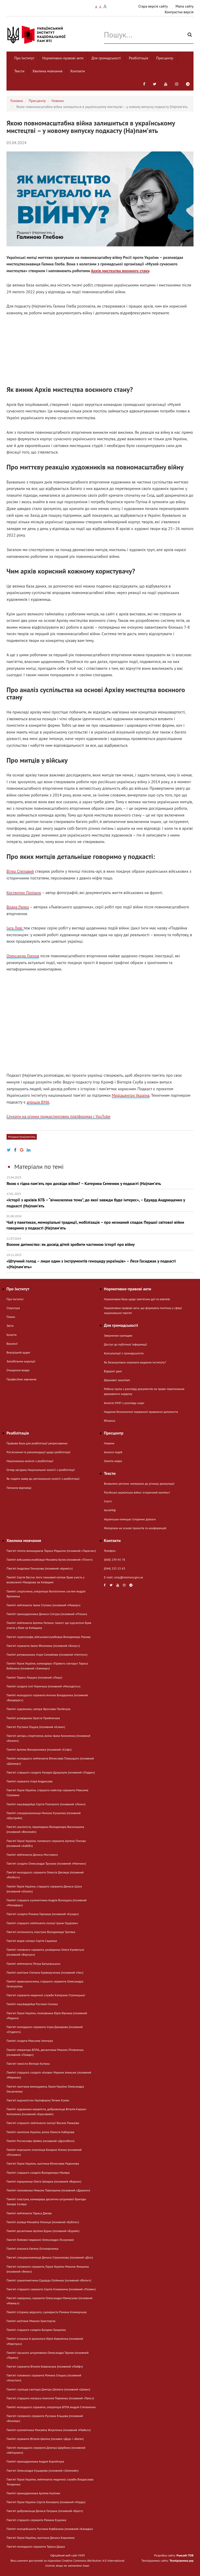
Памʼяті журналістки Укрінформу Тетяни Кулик (37, 2100)
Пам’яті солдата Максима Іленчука (29, 2041)
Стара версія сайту (153, 6)
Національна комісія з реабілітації (29, 1461)
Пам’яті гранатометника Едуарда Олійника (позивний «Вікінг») (48, 2280)
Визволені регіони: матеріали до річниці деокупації (139, 1483)
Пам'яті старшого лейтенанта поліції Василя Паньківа (42, 2123)
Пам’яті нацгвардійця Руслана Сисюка (32, 2004)
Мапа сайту (185, 6)
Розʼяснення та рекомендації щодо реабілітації (38, 1452)
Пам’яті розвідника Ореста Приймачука (33, 1718)
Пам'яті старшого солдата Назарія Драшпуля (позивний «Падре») (50, 1772)
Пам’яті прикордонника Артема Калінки (33, 2493)
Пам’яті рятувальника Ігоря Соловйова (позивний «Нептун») (47, 1654)
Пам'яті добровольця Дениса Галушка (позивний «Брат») (44, 2511)
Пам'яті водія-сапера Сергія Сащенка (31, 1941)
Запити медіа (113, 1461)
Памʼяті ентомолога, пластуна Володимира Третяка (40, 1932)
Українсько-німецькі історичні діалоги (130, 1519)
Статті (108, 1501)
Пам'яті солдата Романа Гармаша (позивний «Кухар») (42, 1914)
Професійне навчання (21, 1379)
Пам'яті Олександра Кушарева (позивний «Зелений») (42, 2470)
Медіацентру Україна (131, 1095)
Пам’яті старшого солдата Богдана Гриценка (36, 2330)
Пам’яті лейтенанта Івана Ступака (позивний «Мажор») (43, 1605)
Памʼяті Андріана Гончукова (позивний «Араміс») (39, 1568)
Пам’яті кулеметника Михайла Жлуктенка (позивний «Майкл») (48, 2430)
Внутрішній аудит (18, 1352)
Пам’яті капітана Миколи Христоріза (30, 2321)
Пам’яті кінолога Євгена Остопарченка (32, 2248)
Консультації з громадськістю (124, 1353)
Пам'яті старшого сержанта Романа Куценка (36, 2520)
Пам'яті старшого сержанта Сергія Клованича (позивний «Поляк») (51, 2289)
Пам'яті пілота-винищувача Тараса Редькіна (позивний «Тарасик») (51, 1551)
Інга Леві (15, 927)
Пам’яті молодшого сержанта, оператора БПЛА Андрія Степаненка (51, 2407)
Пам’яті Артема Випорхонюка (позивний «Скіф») (39, 1749)
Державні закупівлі (117, 1380)
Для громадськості (106, 58)
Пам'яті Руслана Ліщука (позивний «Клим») (35, 1727)
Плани (10, 1317)
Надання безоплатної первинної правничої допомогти (141, 1412)
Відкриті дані (113, 1371)
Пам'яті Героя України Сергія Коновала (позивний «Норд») (45, 2502)
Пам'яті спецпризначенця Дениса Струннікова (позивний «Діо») (49, 2257)
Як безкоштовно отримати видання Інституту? (135, 1362)
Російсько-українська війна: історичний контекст (137, 1492)
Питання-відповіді (18, 1488)
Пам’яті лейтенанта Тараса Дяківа (29, 2213)
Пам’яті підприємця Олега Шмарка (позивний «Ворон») (43, 2181)
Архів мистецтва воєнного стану (120, 270)
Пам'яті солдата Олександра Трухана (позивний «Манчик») (46, 1863)
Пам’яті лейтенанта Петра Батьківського (33, 1964)
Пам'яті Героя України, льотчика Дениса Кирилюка (40, 2538)
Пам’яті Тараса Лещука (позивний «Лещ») (34, 1677)
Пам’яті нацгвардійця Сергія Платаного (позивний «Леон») (45, 1804)
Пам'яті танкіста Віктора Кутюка (28, 2063)
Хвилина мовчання (47, 71)
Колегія (11, 1335)
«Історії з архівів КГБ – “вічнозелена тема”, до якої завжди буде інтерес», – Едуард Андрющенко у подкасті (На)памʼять (100, 1200)
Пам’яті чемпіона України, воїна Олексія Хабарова (40, 2132)
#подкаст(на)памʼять (21, 1137)
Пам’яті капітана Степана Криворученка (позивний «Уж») (44, 1972)
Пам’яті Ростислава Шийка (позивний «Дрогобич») (40, 2141)
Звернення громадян (118, 1335)
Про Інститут (24, 58)
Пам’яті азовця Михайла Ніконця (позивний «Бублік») (42, 2222)
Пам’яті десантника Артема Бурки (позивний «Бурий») (42, 2231)
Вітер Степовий (20, 871)
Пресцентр (164, 58)
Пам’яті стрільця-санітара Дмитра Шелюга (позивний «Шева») (48, 2389)
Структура (13, 1308)
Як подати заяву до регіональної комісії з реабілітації (42, 1479)
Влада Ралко (17, 906)
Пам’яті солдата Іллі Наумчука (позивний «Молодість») (43, 1686)
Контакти (77, 71)
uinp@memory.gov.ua (128, 1577)
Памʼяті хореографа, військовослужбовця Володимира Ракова (48, 1637)
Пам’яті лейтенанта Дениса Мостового (32, 1855)
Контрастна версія (179, 12)
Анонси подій (113, 1452)
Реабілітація (138, 58)
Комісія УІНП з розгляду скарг (124, 1403)
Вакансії (12, 1344)
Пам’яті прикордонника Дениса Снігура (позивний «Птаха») (46, 1614)
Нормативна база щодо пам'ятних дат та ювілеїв (137, 1299)
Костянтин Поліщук (23, 892)
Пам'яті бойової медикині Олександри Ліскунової (40, 2240)
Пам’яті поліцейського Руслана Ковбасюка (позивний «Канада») (49, 2529)
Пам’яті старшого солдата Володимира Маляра (38, 2173)
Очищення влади (18, 1370)
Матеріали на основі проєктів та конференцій (135, 1528)
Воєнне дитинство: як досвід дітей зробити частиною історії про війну (100, 1241)
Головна (16, 100)
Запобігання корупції (20, 1361)
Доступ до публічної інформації (125, 1344)
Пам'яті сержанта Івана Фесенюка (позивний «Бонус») (43, 1646)
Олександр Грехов (22, 955)
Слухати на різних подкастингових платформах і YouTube (58, 1116)
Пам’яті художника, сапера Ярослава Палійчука (38, 1709)
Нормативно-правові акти (63, 58)
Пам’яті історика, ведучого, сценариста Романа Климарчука (46, 2312)
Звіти (10, 1326)
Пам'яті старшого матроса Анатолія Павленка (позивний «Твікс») (50, 2398)
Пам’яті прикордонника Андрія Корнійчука (35, 2461)
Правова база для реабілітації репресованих (37, 1443)
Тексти (19, 71)
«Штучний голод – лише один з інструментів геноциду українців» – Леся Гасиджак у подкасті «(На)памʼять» (100, 1261)
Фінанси (109, 1421)
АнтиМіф (110, 1510)
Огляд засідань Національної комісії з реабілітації (40, 1470)
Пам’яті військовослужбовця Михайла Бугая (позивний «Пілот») (49, 1559)
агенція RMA (38, 1102)
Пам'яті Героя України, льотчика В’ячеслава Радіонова (42, 2163)
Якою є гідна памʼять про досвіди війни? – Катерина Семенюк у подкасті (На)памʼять (100, 1180)
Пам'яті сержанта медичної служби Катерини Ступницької (45, 1995)
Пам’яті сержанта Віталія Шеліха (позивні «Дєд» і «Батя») (45, 2439)
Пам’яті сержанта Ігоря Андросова (29, 1781)
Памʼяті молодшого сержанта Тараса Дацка (35, 2546)
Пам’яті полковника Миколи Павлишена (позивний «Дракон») (48, 2190)
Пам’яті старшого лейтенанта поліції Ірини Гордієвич (42, 1923)
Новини (58, 100)
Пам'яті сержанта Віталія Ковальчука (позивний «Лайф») (44, 2366)
